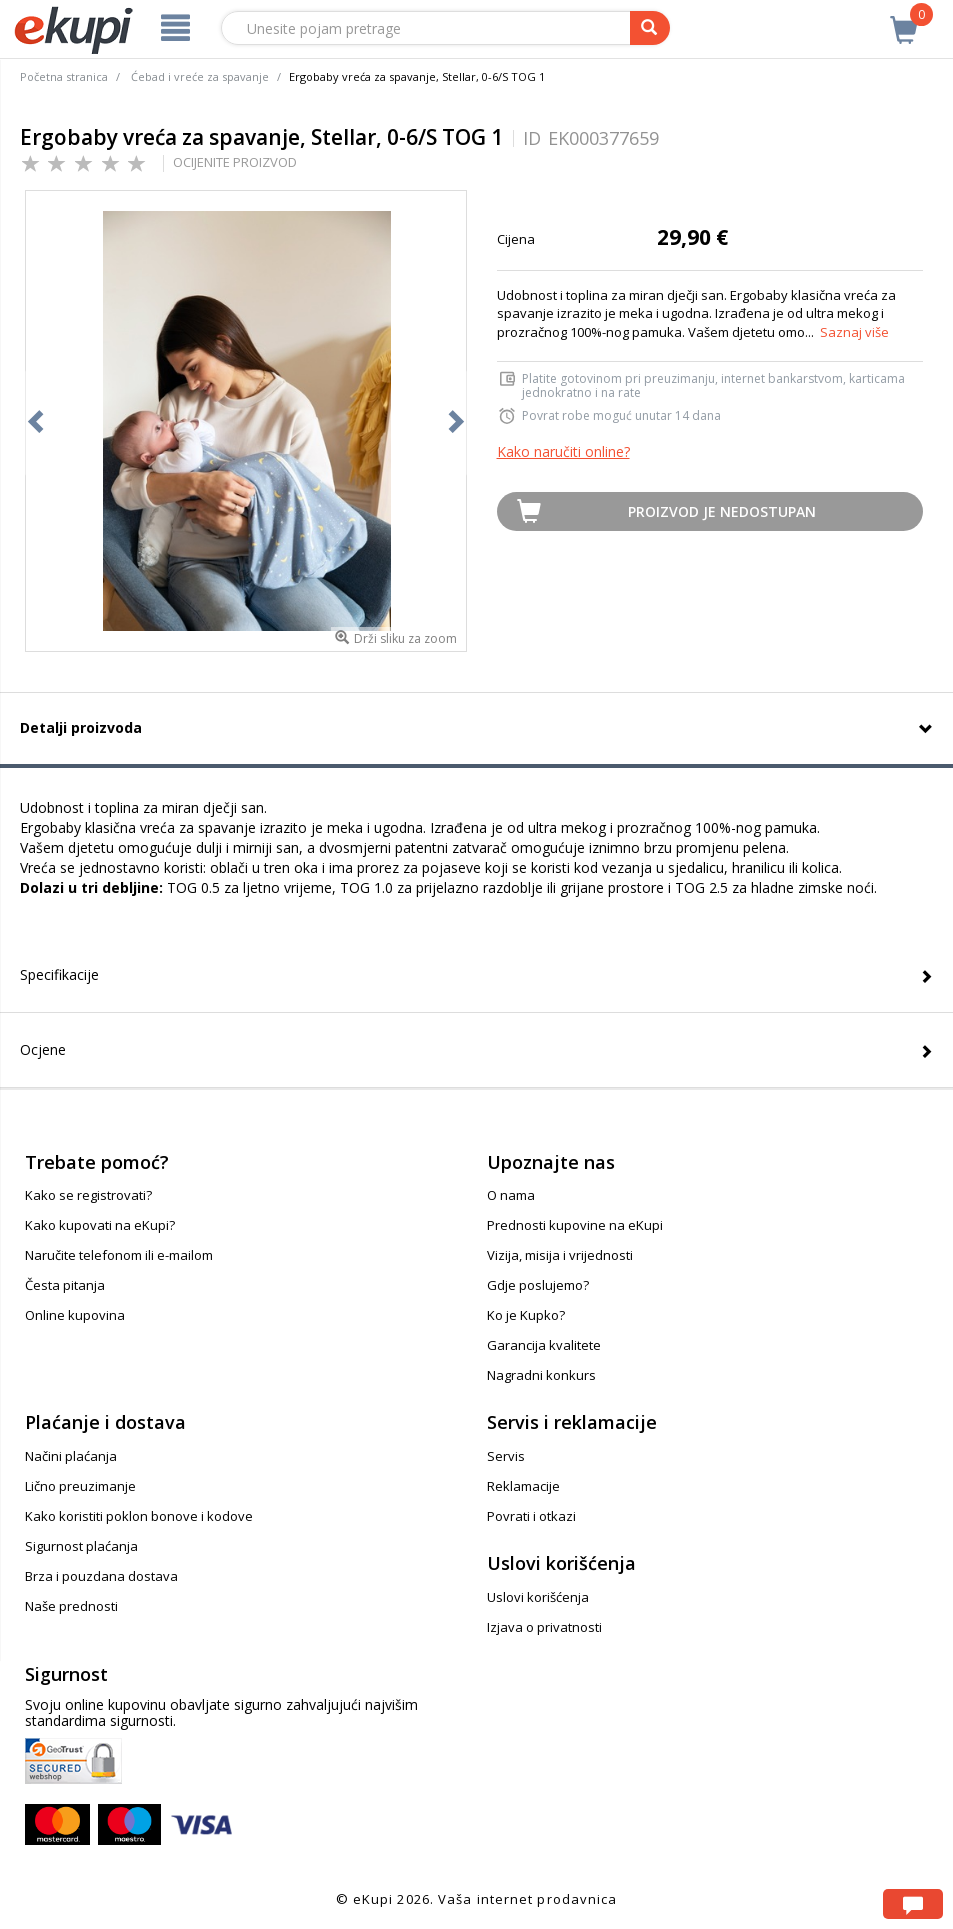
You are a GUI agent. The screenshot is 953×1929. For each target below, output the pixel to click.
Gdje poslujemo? (538, 1285)
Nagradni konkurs (541, 1375)
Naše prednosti (71, 1606)
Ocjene (43, 1049)
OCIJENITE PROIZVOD (235, 162)
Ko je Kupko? (526, 1315)
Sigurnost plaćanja (81, 1546)
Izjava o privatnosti (544, 1627)
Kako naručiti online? (563, 451)
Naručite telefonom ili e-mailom (119, 1255)
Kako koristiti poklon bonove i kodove (139, 1516)
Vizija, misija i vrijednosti (560, 1255)
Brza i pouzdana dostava (101, 1576)
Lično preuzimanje (80, 1486)
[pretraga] (650, 28)
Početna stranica (64, 76)
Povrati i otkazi (531, 1516)
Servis (506, 1456)
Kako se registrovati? (88, 1195)
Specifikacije (59, 974)
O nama (511, 1195)
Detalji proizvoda (81, 727)
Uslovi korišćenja (538, 1597)
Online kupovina (75, 1315)
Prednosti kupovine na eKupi (575, 1225)
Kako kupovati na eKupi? (100, 1225)
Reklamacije (523, 1486)
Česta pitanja (65, 1285)
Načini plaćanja (71, 1456)
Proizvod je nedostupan (722, 511)
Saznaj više (854, 332)
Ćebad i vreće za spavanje (200, 76)
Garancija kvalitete (544, 1345)
